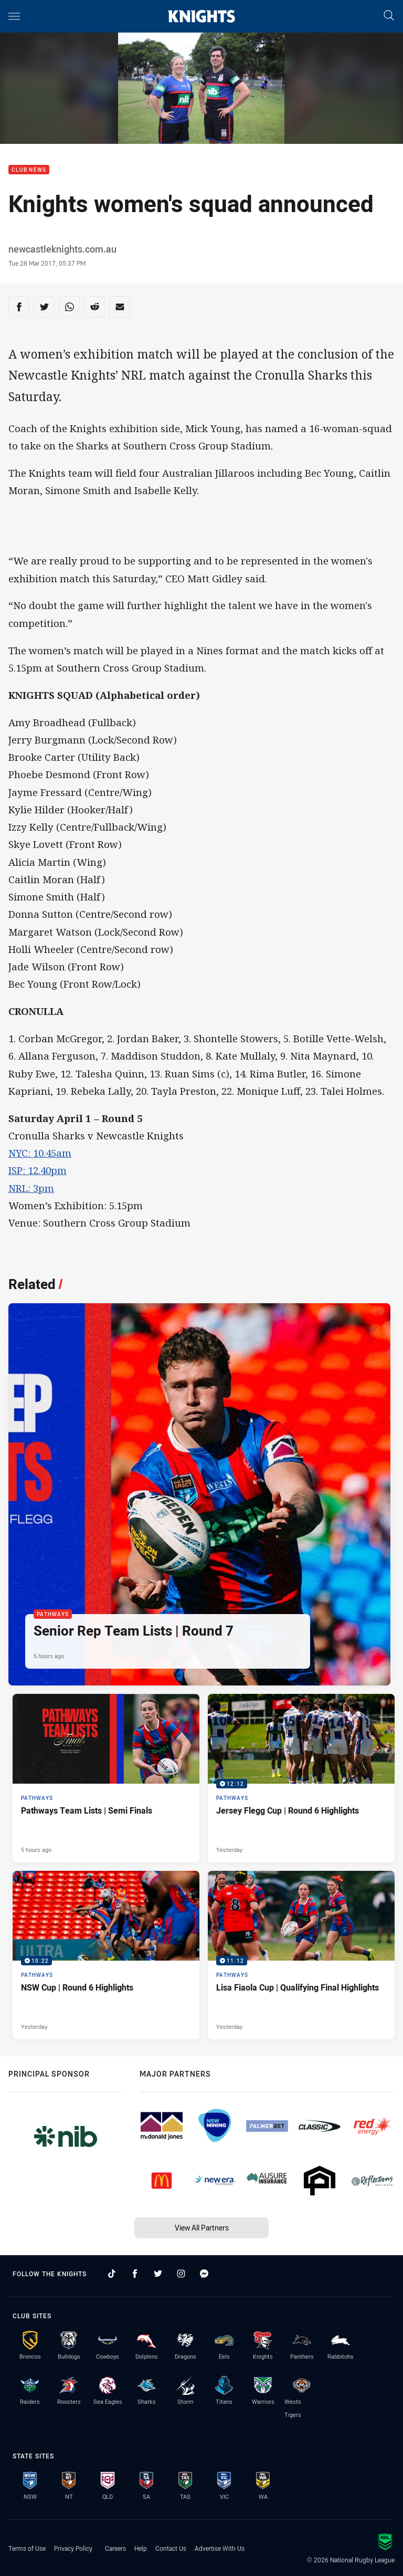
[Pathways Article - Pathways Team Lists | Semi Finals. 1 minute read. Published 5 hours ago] (106, 1778)
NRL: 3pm (31, 1188)
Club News (29, 169)
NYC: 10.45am (39, 1152)
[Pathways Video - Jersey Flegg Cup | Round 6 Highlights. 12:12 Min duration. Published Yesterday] (301, 1778)
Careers (115, 2548)
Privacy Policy (73, 2548)
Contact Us (170, 2548)
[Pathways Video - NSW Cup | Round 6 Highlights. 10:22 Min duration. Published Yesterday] (106, 1955)
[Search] (389, 16)
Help (140, 2548)
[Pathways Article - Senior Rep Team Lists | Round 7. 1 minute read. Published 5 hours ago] (199, 1494)
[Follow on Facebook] (135, 2273)
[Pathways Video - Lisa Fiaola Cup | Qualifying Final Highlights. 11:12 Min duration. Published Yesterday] (301, 1955)
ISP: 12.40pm (37, 1170)
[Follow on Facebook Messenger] (204, 2273)
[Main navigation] (14, 16)
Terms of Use (27, 2548)
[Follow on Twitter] (158, 2273)
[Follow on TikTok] (112, 2273)
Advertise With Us (220, 2548)
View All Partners (202, 2228)
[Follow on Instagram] (181, 2273)
